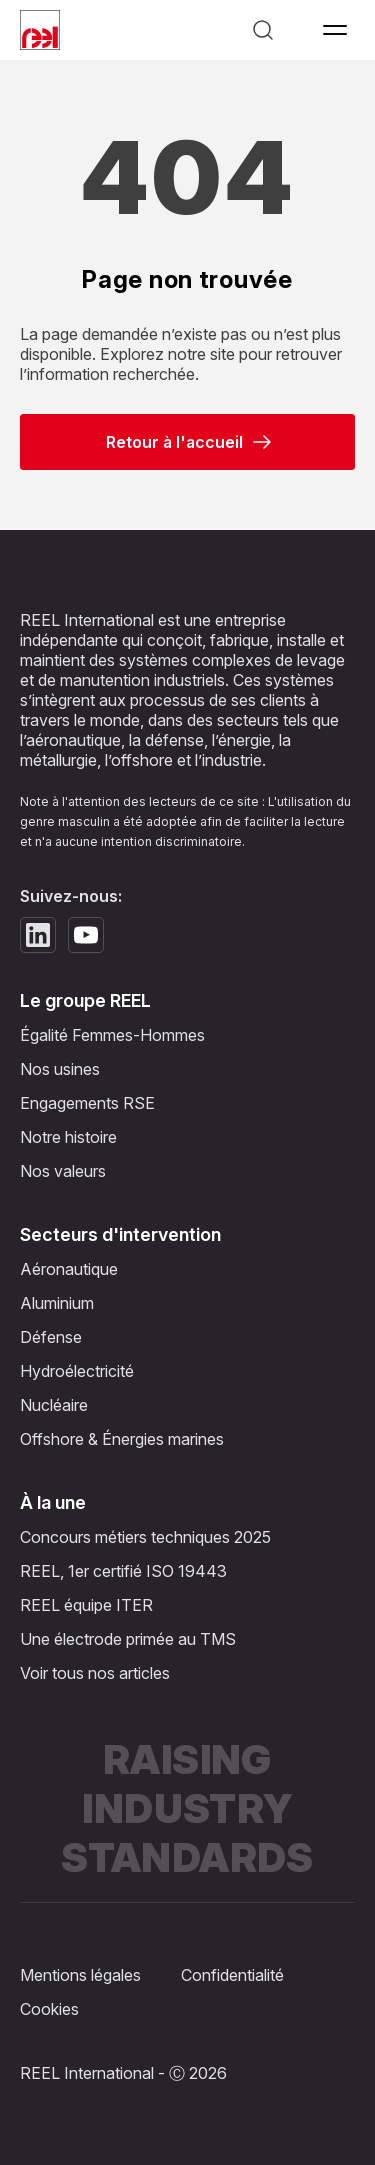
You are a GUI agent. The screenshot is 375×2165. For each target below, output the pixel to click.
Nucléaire (54, 1405)
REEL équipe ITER (86, 1605)
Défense (51, 1337)
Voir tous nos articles (95, 1673)
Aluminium (57, 1303)
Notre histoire (68, 1137)
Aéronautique (69, 1269)
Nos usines (60, 1069)
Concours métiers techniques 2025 (145, 1537)
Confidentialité (232, 1975)
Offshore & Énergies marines (122, 1439)
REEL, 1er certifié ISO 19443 (123, 1571)
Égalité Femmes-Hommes (112, 1035)
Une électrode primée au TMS (128, 1639)
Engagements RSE (87, 1103)
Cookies (49, 2009)
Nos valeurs (63, 1171)
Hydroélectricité (77, 1371)
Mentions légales (80, 1975)
